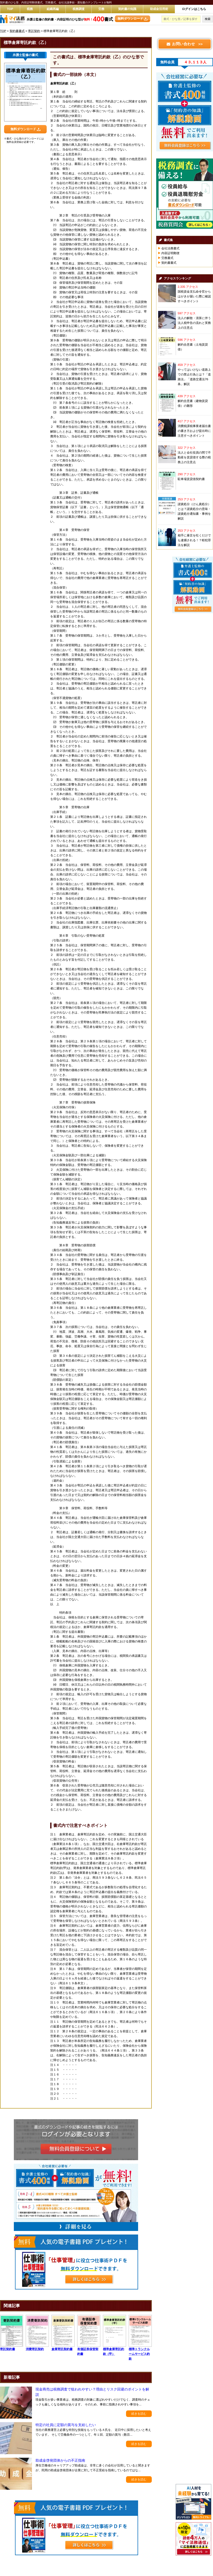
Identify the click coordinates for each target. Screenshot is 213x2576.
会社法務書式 (170, 248)
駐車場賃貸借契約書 (191, 479)
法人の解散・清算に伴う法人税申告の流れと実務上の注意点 (194, 322)
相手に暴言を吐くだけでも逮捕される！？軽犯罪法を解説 (194, 540)
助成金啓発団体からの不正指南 (60, 2460)
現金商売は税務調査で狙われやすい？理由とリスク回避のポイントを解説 (92, 2392)
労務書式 (167, 258)
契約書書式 (168, 262)
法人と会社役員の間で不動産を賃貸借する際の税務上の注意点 (194, 457)
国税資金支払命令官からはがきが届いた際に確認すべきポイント (194, 296)
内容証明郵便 (170, 253)
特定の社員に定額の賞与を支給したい (66, 2425)
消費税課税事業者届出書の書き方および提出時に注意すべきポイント (194, 430)
